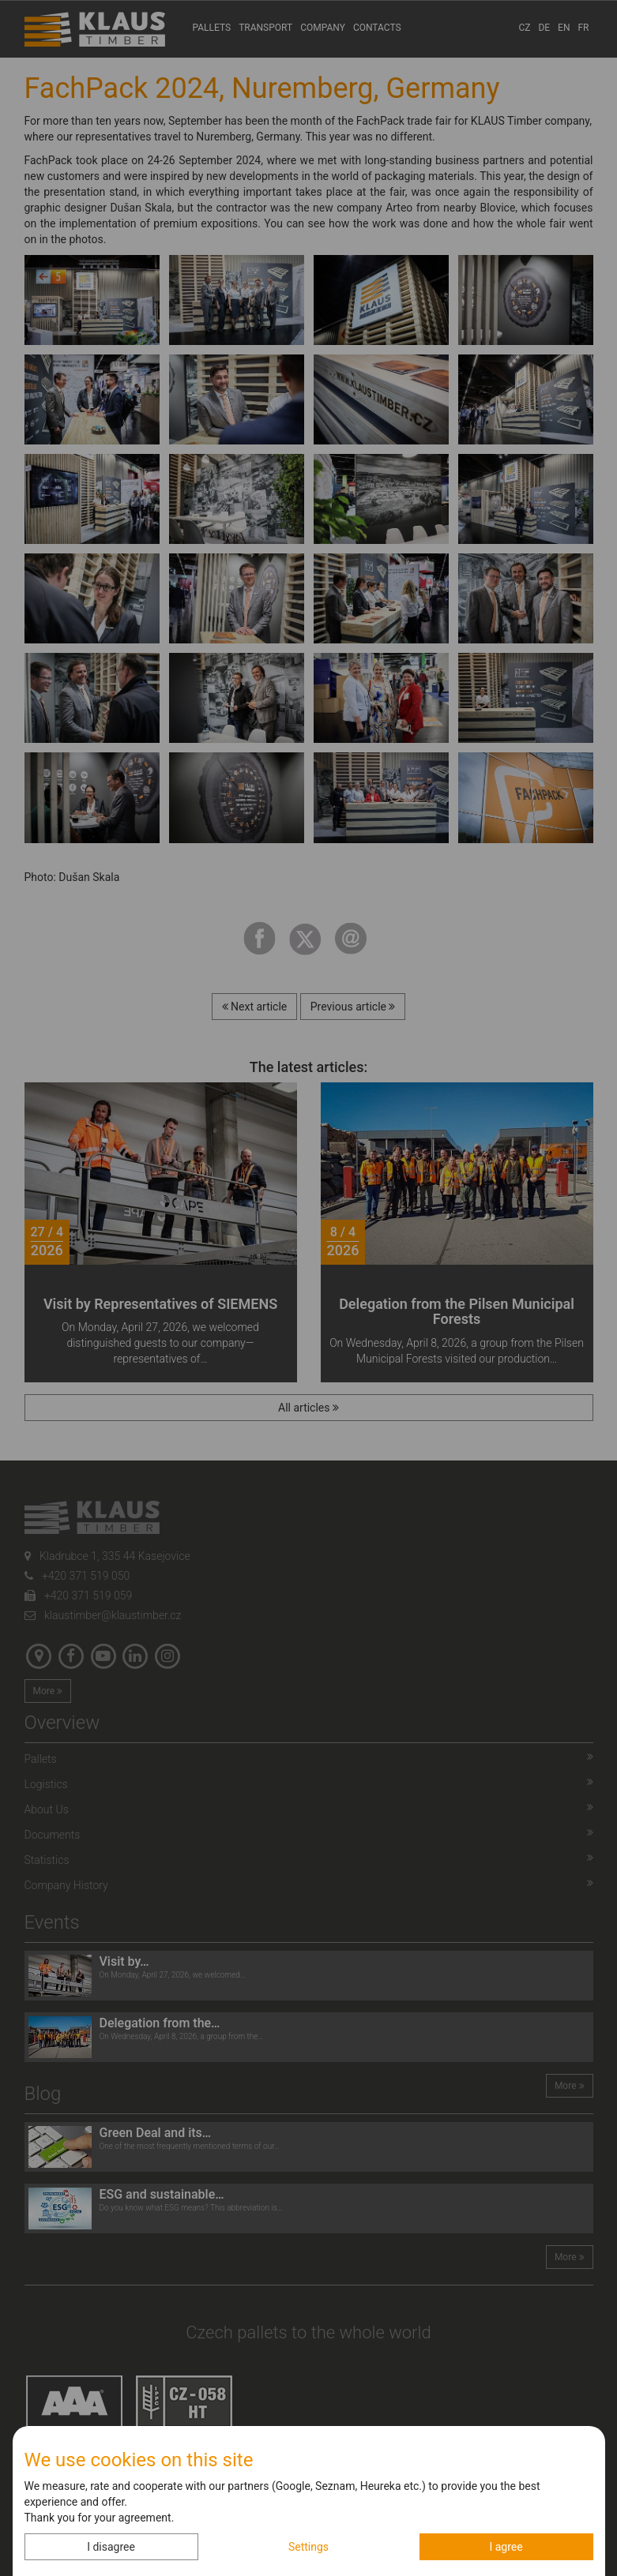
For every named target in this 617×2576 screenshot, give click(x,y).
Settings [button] (308, 2546)
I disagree (111, 2546)
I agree (505, 2546)
